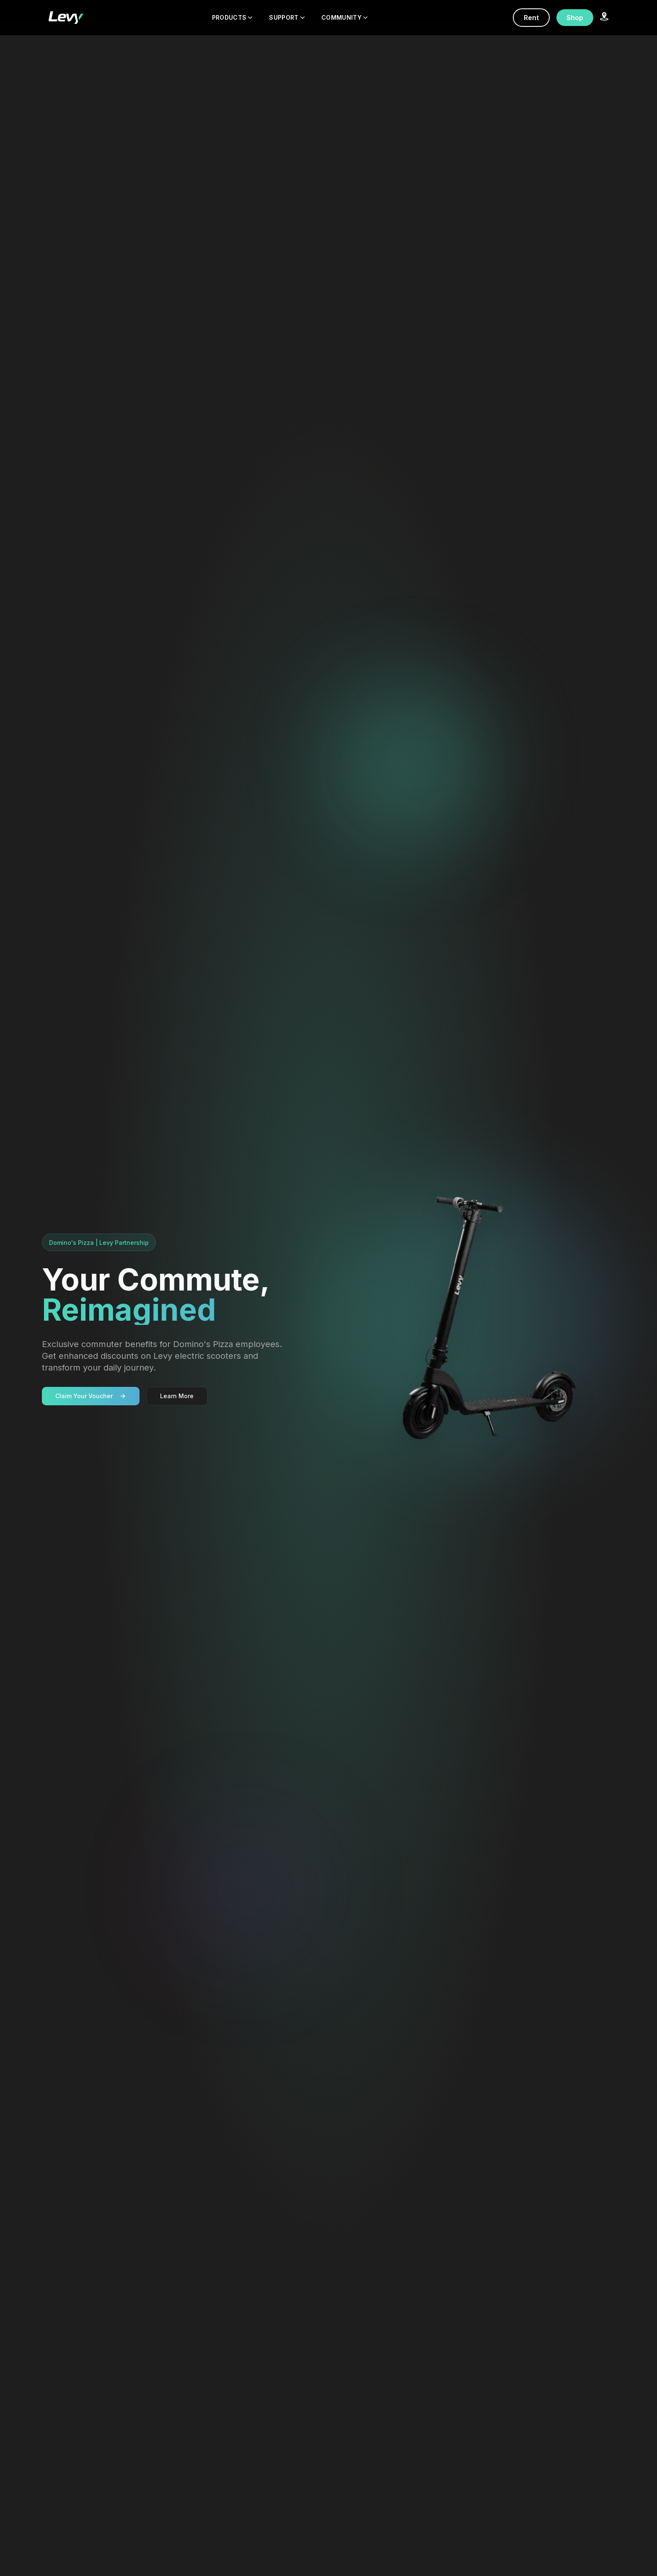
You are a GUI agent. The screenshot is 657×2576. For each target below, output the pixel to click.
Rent (531, 17)
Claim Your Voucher (90, 1395)
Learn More (177, 1395)
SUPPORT (286, 17)
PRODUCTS (232, 17)
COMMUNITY (344, 17)
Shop (574, 17)
